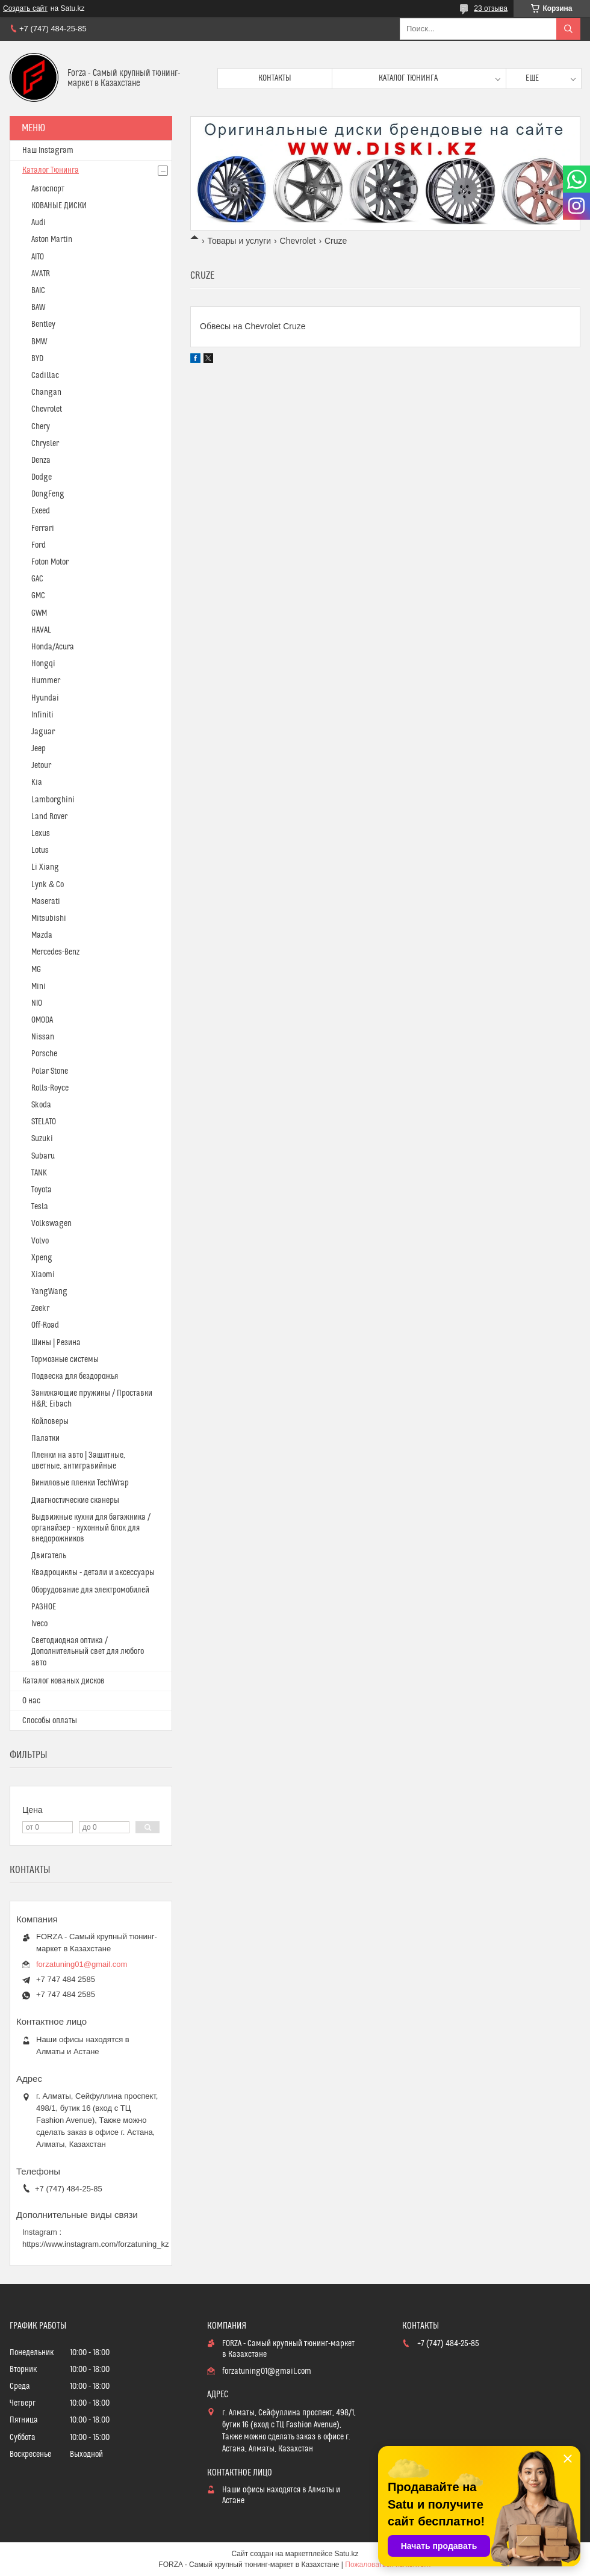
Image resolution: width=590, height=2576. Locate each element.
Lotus (40, 850)
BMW (39, 342)
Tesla (39, 1207)
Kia (36, 782)
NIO (36, 1003)
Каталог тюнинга (408, 78)
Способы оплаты (49, 1721)
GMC (38, 596)
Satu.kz (346, 2554)
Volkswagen (51, 1223)
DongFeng (47, 494)
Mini (38, 986)
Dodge (41, 477)
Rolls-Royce (50, 1088)
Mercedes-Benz (55, 952)
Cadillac (45, 375)
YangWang (49, 1291)
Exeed (40, 511)
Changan (46, 392)
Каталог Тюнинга (50, 170)
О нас (31, 1701)
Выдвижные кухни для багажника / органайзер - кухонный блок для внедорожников (91, 1528)
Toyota (41, 1190)
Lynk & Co (47, 885)
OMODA (42, 1020)
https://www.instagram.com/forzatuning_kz (95, 2244)
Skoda (41, 1105)
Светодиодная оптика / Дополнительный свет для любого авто (87, 1651)
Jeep (38, 749)
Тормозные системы (65, 1359)
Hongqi (43, 664)
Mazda (41, 935)
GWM (39, 613)
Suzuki (42, 1139)
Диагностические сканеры (75, 1500)
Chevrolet (298, 241)
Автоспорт (47, 189)
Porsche (44, 1054)
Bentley (43, 324)
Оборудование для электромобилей (90, 1590)
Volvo (40, 1241)
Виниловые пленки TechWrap (80, 1483)
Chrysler (45, 443)
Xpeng (41, 1258)
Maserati (45, 901)
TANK (39, 1173)
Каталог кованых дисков (63, 1681)
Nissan (42, 1037)
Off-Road (45, 1325)
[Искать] (568, 29)
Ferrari (42, 528)
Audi (38, 223)
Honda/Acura (52, 647)
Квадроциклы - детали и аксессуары (93, 1572)
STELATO (43, 1122)
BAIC (38, 291)
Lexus (40, 833)
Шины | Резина (56, 1343)
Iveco (39, 1624)
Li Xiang (45, 867)
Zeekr (40, 1308)
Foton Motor (50, 562)
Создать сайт (25, 8)
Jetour (41, 765)
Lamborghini (53, 800)
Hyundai (45, 698)
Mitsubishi (48, 918)
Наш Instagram (47, 150)
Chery (40, 427)
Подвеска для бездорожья (74, 1376)
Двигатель (48, 1556)
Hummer (45, 681)
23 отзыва (491, 8)
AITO (37, 257)
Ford (38, 545)
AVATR (40, 274)
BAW (38, 307)
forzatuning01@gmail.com (81, 1964)
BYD (37, 359)
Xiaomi (43, 1275)
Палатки (45, 1438)
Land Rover (49, 817)
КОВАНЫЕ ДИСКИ (59, 206)
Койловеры (50, 1421)
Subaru (43, 1156)
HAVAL (41, 630)
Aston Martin (51, 239)
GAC (37, 579)
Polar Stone (49, 1071)
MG (36, 969)
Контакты (274, 78)
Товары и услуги (239, 241)
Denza (41, 460)
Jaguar (43, 732)
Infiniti (42, 715)
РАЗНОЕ (43, 1607)
